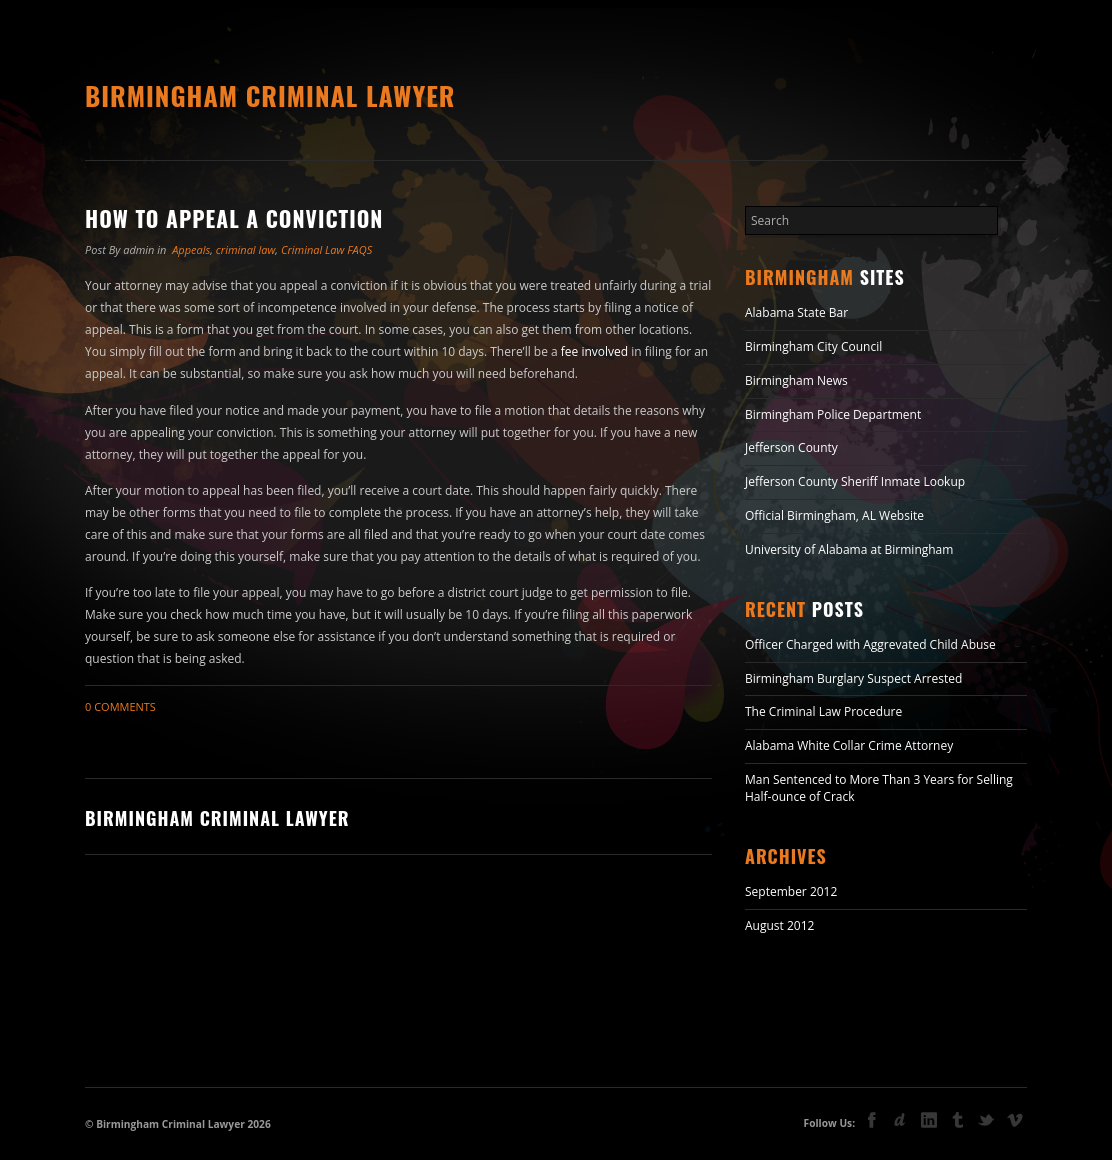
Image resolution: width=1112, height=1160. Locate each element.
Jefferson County (791, 447)
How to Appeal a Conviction (234, 218)
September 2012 (791, 891)
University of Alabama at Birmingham (849, 549)
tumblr (958, 1120)
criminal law (246, 249)
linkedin (929, 1120)
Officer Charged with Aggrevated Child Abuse (870, 644)
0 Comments (120, 706)
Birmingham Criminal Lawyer (270, 95)
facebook (872, 1120)
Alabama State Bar (796, 312)
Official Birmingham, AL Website (834, 515)
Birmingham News (796, 380)
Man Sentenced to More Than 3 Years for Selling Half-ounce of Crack (879, 788)
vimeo (1015, 1120)
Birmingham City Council (813, 346)
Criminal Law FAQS (326, 249)
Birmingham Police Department (833, 414)
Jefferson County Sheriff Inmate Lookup (855, 481)
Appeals (191, 249)
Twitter (986, 1122)
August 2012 (779, 925)
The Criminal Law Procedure (823, 711)
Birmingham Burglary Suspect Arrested (853, 678)
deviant (900, 1120)
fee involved (594, 351)
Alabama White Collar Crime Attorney (849, 745)
